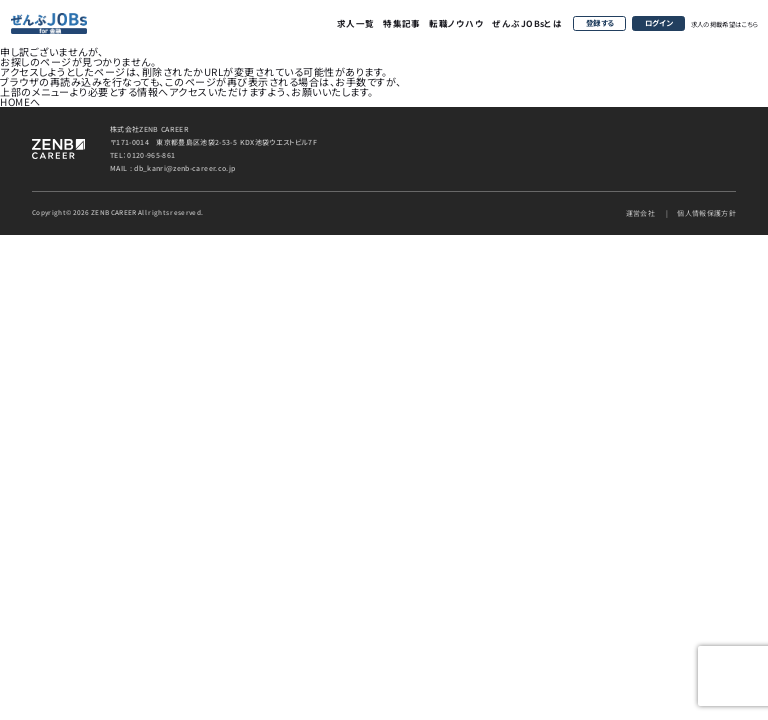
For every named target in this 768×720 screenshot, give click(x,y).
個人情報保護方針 (706, 213)
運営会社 (640, 213)
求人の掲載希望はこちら (724, 24)
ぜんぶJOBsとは (527, 23)
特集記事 (402, 23)
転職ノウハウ (456, 23)
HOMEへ (20, 101)
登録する (600, 22)
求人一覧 (356, 23)
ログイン (659, 22)
